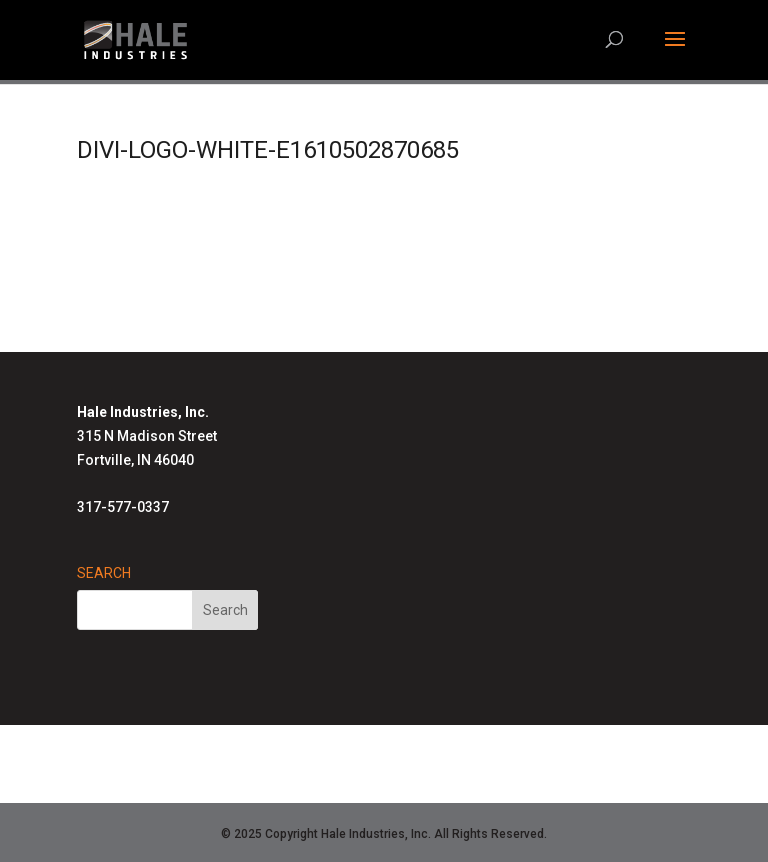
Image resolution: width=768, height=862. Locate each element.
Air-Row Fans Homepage (373, 775)
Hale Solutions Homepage (231, 751)
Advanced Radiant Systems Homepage (471, 751)
